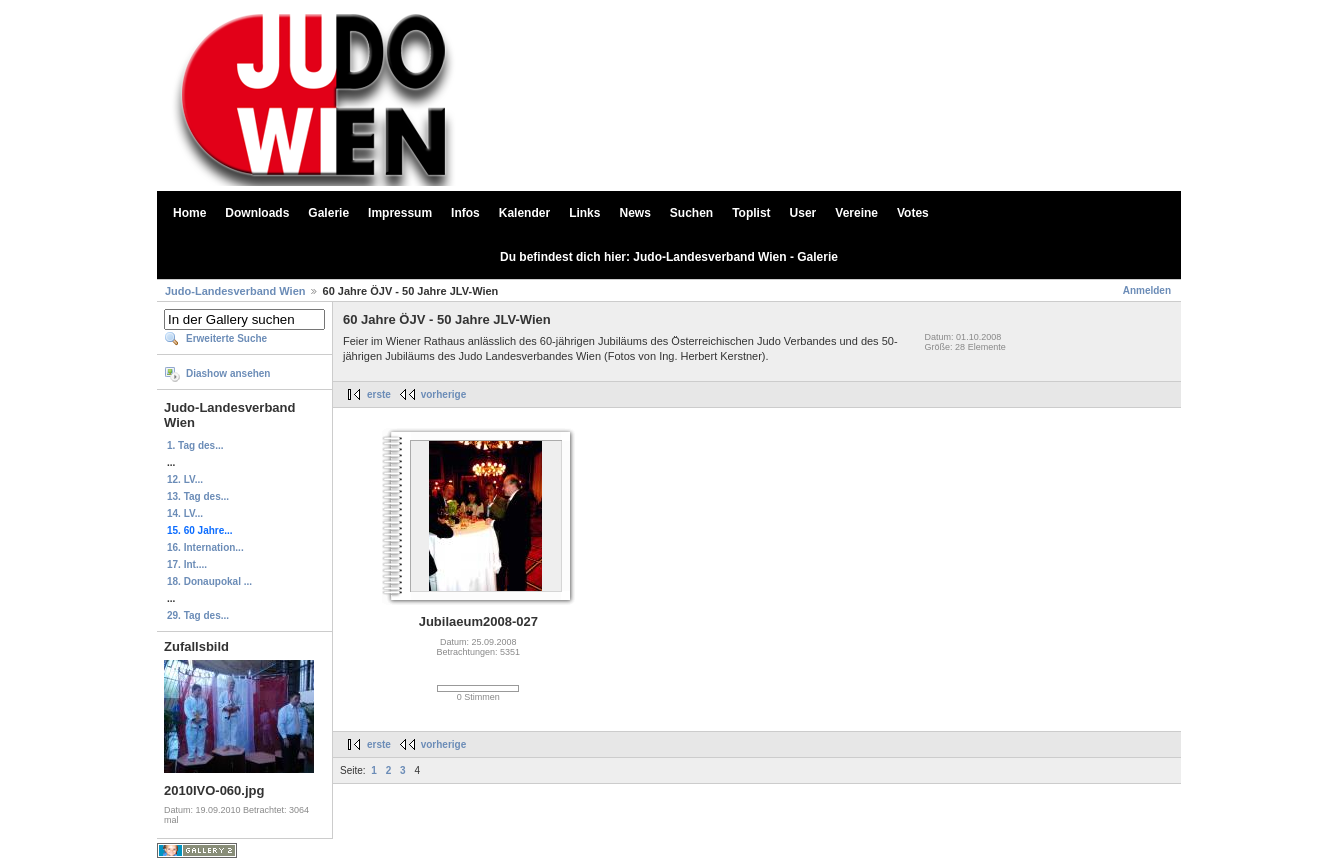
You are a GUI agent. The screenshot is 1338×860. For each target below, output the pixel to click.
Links (584, 213)
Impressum (400, 213)
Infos (465, 213)
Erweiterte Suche (226, 338)
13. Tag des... (198, 496)
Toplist (751, 213)
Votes (913, 213)
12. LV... (185, 479)
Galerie (328, 213)
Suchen (691, 213)
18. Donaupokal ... (209, 581)
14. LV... (185, 513)
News (634, 213)
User (803, 213)
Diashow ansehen (228, 373)
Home (189, 213)
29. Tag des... (198, 615)
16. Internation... (205, 547)
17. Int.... (187, 564)
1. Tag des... (195, 445)
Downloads (257, 213)
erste (379, 394)
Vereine (856, 213)
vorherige (444, 394)
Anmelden (1147, 290)
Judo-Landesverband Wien (235, 291)
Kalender (524, 213)
